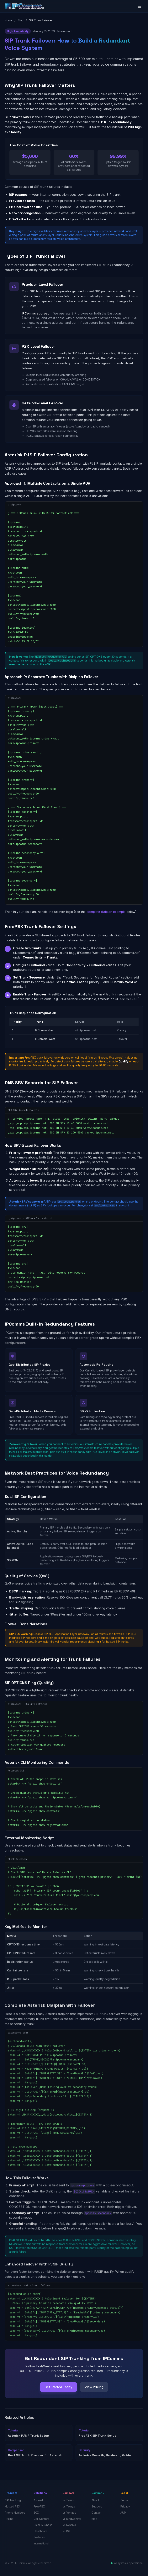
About (95, 2500)
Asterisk (39, 2500)
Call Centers (41, 2518)
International (41, 2543)
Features (39, 2537)
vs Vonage (69, 2512)
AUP (123, 2512)
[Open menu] (139, 6)
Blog (21, 20)
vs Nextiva (69, 2525)
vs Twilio (68, 2500)
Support (97, 2506)
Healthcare (41, 2531)
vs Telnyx (69, 2506)
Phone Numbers (15, 2512)
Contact (96, 2512)
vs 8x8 (67, 2531)
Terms (124, 2500)
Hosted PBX (12, 2506)
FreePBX (39, 2506)
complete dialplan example (106, 915)
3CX (36, 2512)
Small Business (43, 2525)
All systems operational (128, 2563)
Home (8, 20)
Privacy (125, 2506)
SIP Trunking (13, 2500)
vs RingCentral (72, 2518)
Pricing (9, 2518)
